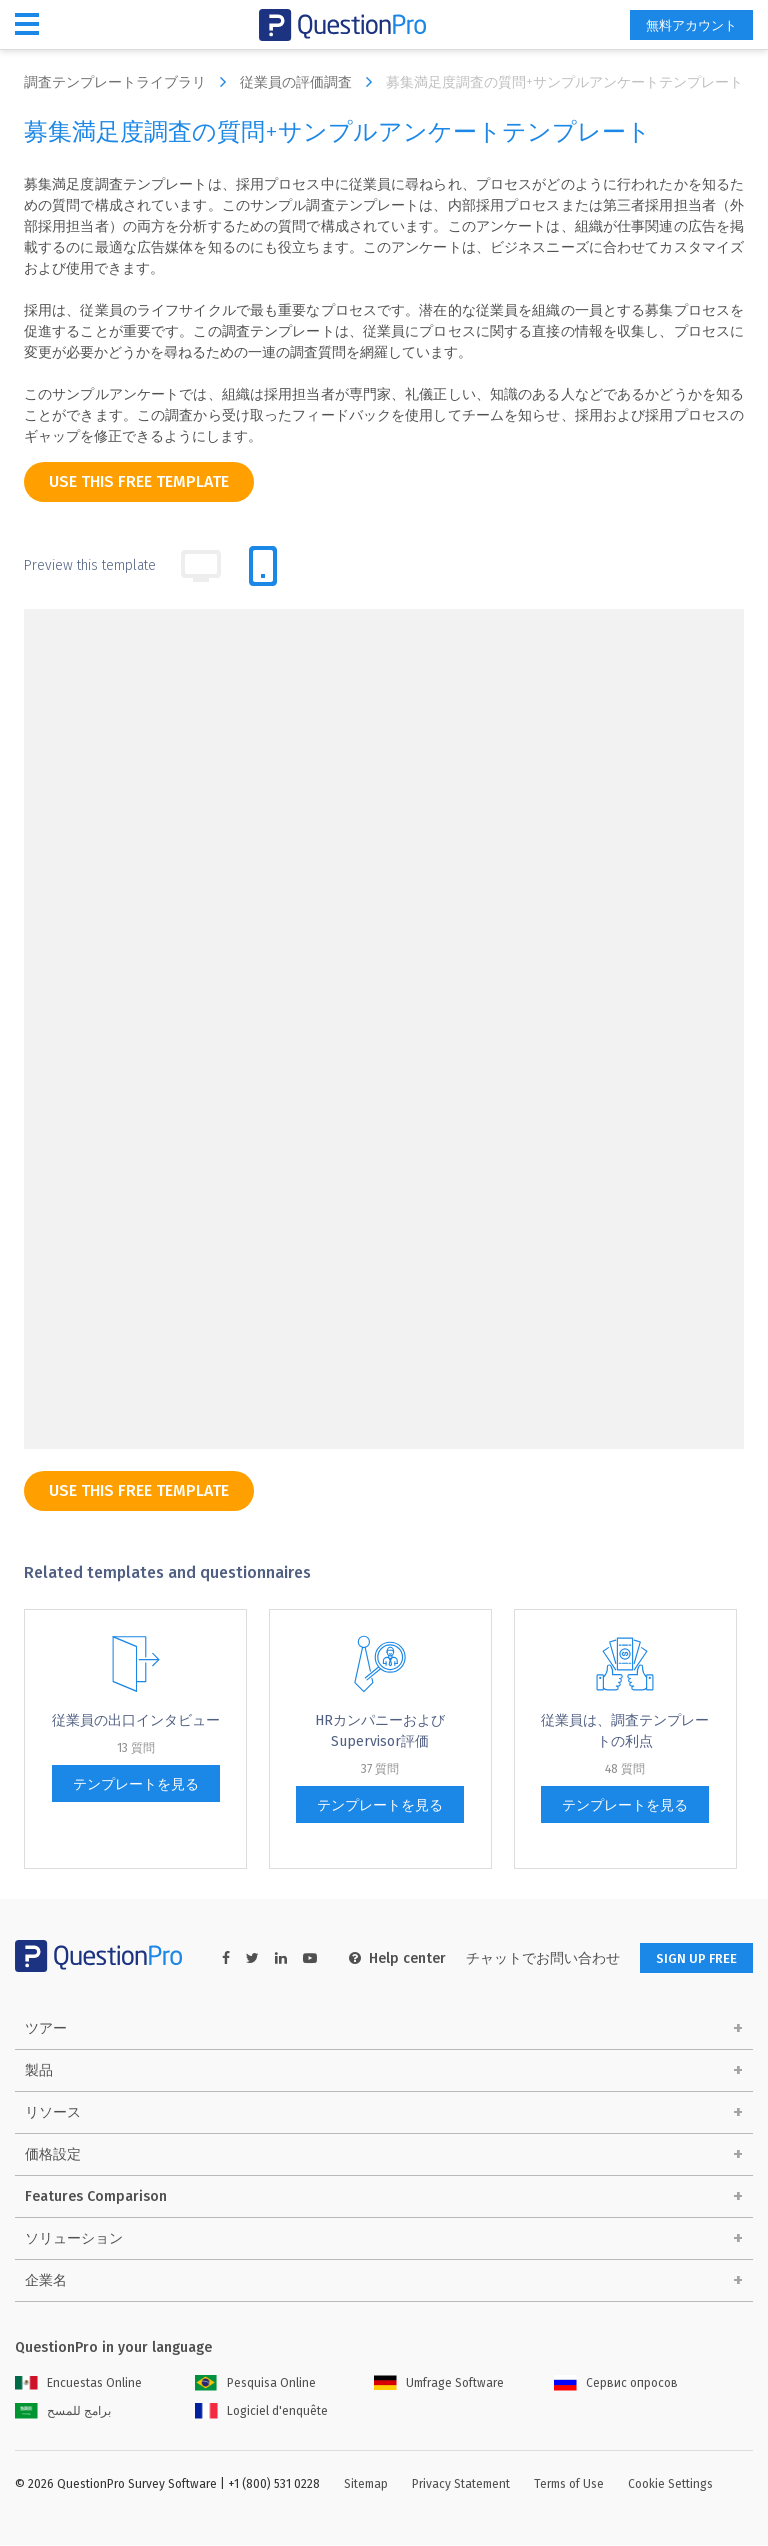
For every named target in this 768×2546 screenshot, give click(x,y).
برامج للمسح (63, 2412)
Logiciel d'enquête (261, 2412)
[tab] (263, 566)
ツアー (46, 2029)
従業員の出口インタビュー (136, 1720)
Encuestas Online (78, 2384)
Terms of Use (569, 2485)
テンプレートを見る (136, 1784)
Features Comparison (96, 2197)
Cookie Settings (670, 2485)
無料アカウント (684, 25)
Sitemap (366, 2485)
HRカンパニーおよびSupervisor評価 (380, 1731)
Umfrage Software (439, 2384)
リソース (53, 2113)
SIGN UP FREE (690, 1958)
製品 (39, 2071)
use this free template (139, 481)
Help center (384, 1958)
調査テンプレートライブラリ (130, 82)
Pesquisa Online (255, 2384)
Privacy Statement (461, 2485)
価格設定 (53, 2155)
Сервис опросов (616, 2384)
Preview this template (90, 565)
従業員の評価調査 (311, 82)
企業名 (46, 2281)
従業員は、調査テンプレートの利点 (625, 1731)
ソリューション (74, 2239)
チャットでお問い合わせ (530, 1958)
